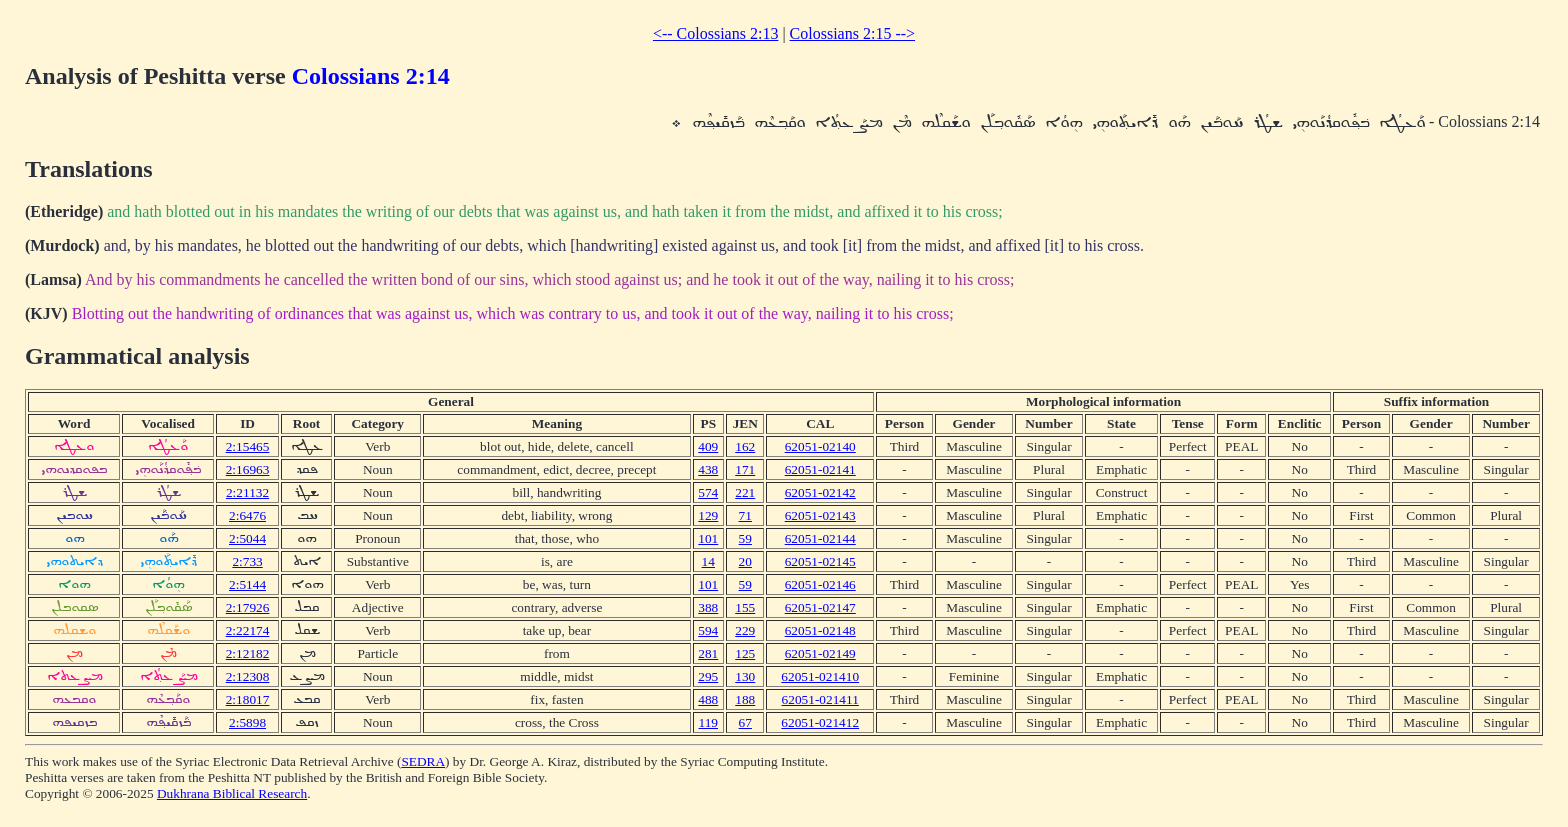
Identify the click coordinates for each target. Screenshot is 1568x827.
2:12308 (248, 676)
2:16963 (248, 469)
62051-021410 (820, 676)
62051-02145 (820, 561)
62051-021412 (820, 722)
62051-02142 (820, 492)
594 (708, 630)
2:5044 (247, 538)
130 (745, 676)
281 (708, 653)
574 (708, 492)
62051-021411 (820, 699)
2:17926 (248, 607)
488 (708, 699)
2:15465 (248, 446)
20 (745, 561)
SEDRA (423, 761)
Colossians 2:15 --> (852, 33)
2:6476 (247, 515)
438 (708, 469)
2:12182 (248, 653)
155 (745, 607)
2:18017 (248, 699)
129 (708, 515)
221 (745, 492)
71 (745, 515)
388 (708, 607)
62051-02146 (820, 584)
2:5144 (247, 584)
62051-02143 (820, 515)
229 (745, 630)
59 (745, 538)
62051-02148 (820, 630)
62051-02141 (820, 469)
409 (708, 446)
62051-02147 (820, 607)
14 (708, 561)
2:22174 (248, 630)
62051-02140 (820, 446)
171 (745, 469)
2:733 (247, 561)
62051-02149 (820, 653)
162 (745, 446)
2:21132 (247, 492)
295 (708, 676)
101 (708, 538)
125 (745, 653)
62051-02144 (820, 538)
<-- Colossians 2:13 (715, 33)
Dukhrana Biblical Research (232, 793)
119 (709, 722)
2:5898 (247, 722)
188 (745, 699)
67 (745, 722)
